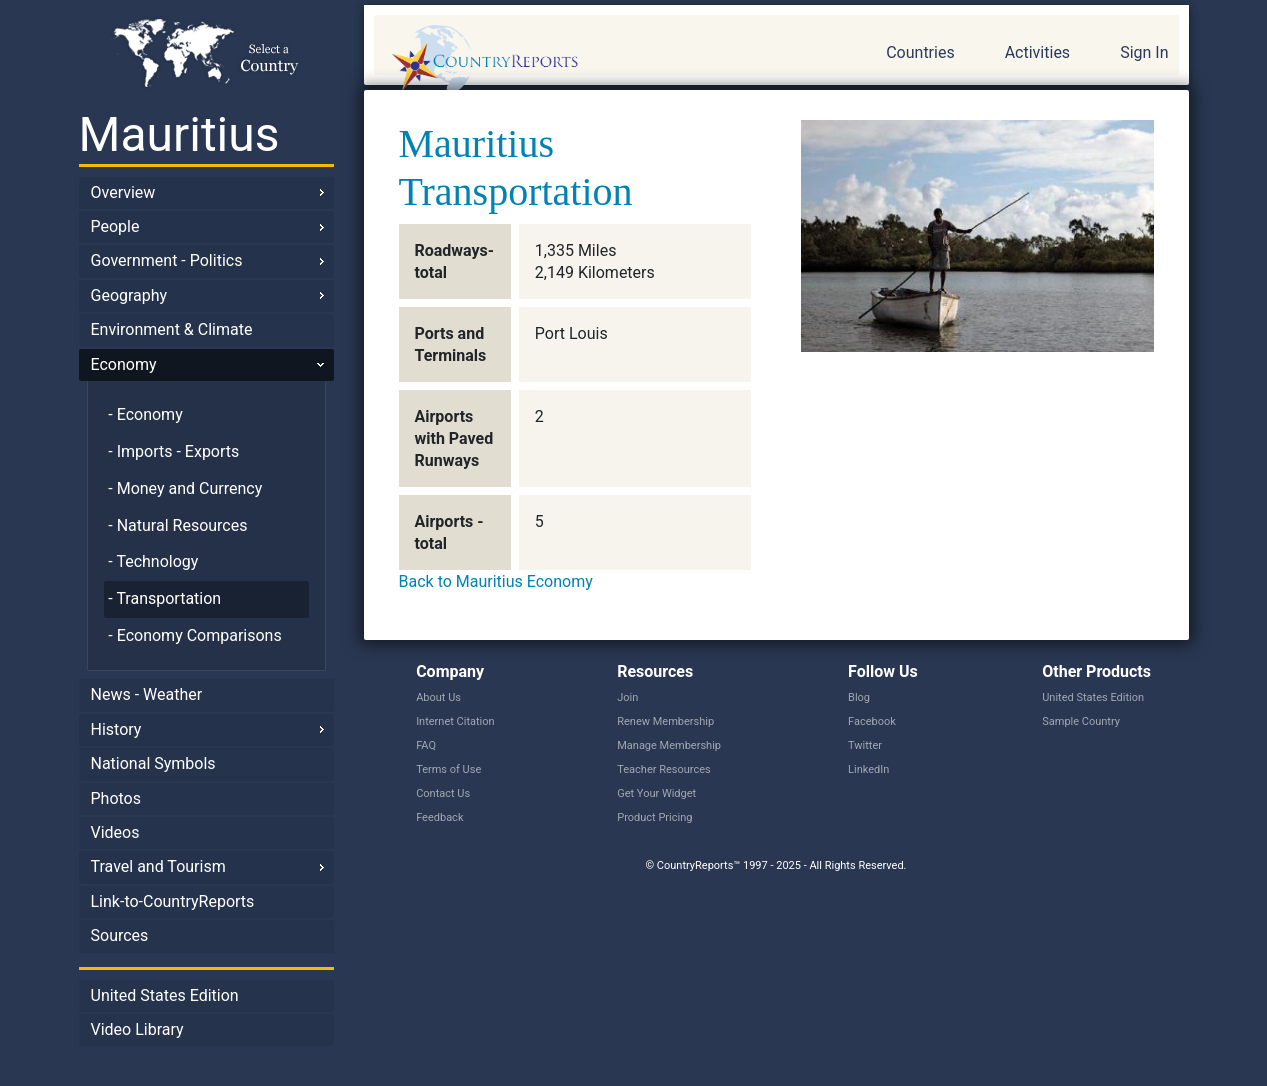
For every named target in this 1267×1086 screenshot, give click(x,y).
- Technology (153, 561)
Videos (115, 832)
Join (627, 697)
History (116, 729)
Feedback (439, 817)
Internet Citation (455, 721)
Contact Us (443, 793)
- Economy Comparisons (194, 635)
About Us (438, 697)
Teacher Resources (663, 769)
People (115, 226)
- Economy (145, 414)
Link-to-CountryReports (173, 901)
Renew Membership (665, 721)
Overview (123, 192)
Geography (129, 295)
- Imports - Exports (173, 451)
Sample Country (1081, 721)
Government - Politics (167, 260)
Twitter (865, 745)
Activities (1037, 52)
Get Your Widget (656, 793)
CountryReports (593, 60)
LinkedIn (868, 769)
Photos (116, 798)
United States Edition (165, 995)
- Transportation (164, 598)
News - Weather (147, 694)
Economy (124, 364)
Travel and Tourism (158, 866)
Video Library (137, 1029)
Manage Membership (669, 745)
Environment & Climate (172, 329)
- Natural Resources (177, 525)
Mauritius (179, 134)
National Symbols (153, 763)
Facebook (872, 721)
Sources (120, 935)
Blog (859, 697)
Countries (920, 52)
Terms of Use (448, 769)
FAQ (426, 745)
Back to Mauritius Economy (496, 581)
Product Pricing (654, 817)
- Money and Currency (185, 488)
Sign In (1144, 52)
